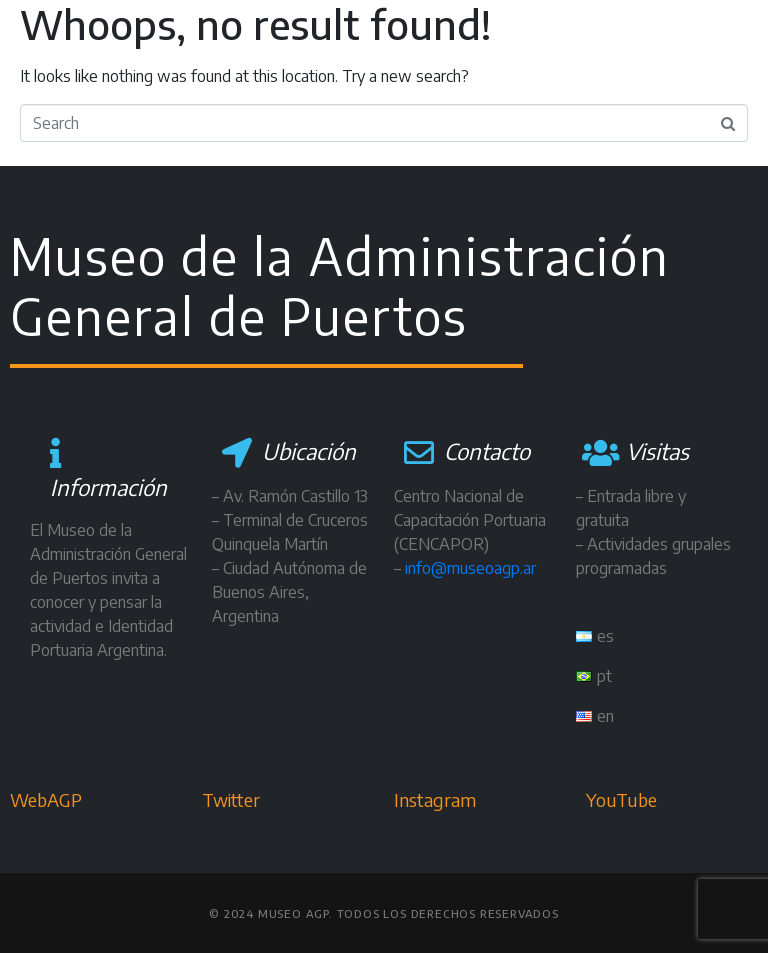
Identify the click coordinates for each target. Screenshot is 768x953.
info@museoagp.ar (470, 568)
